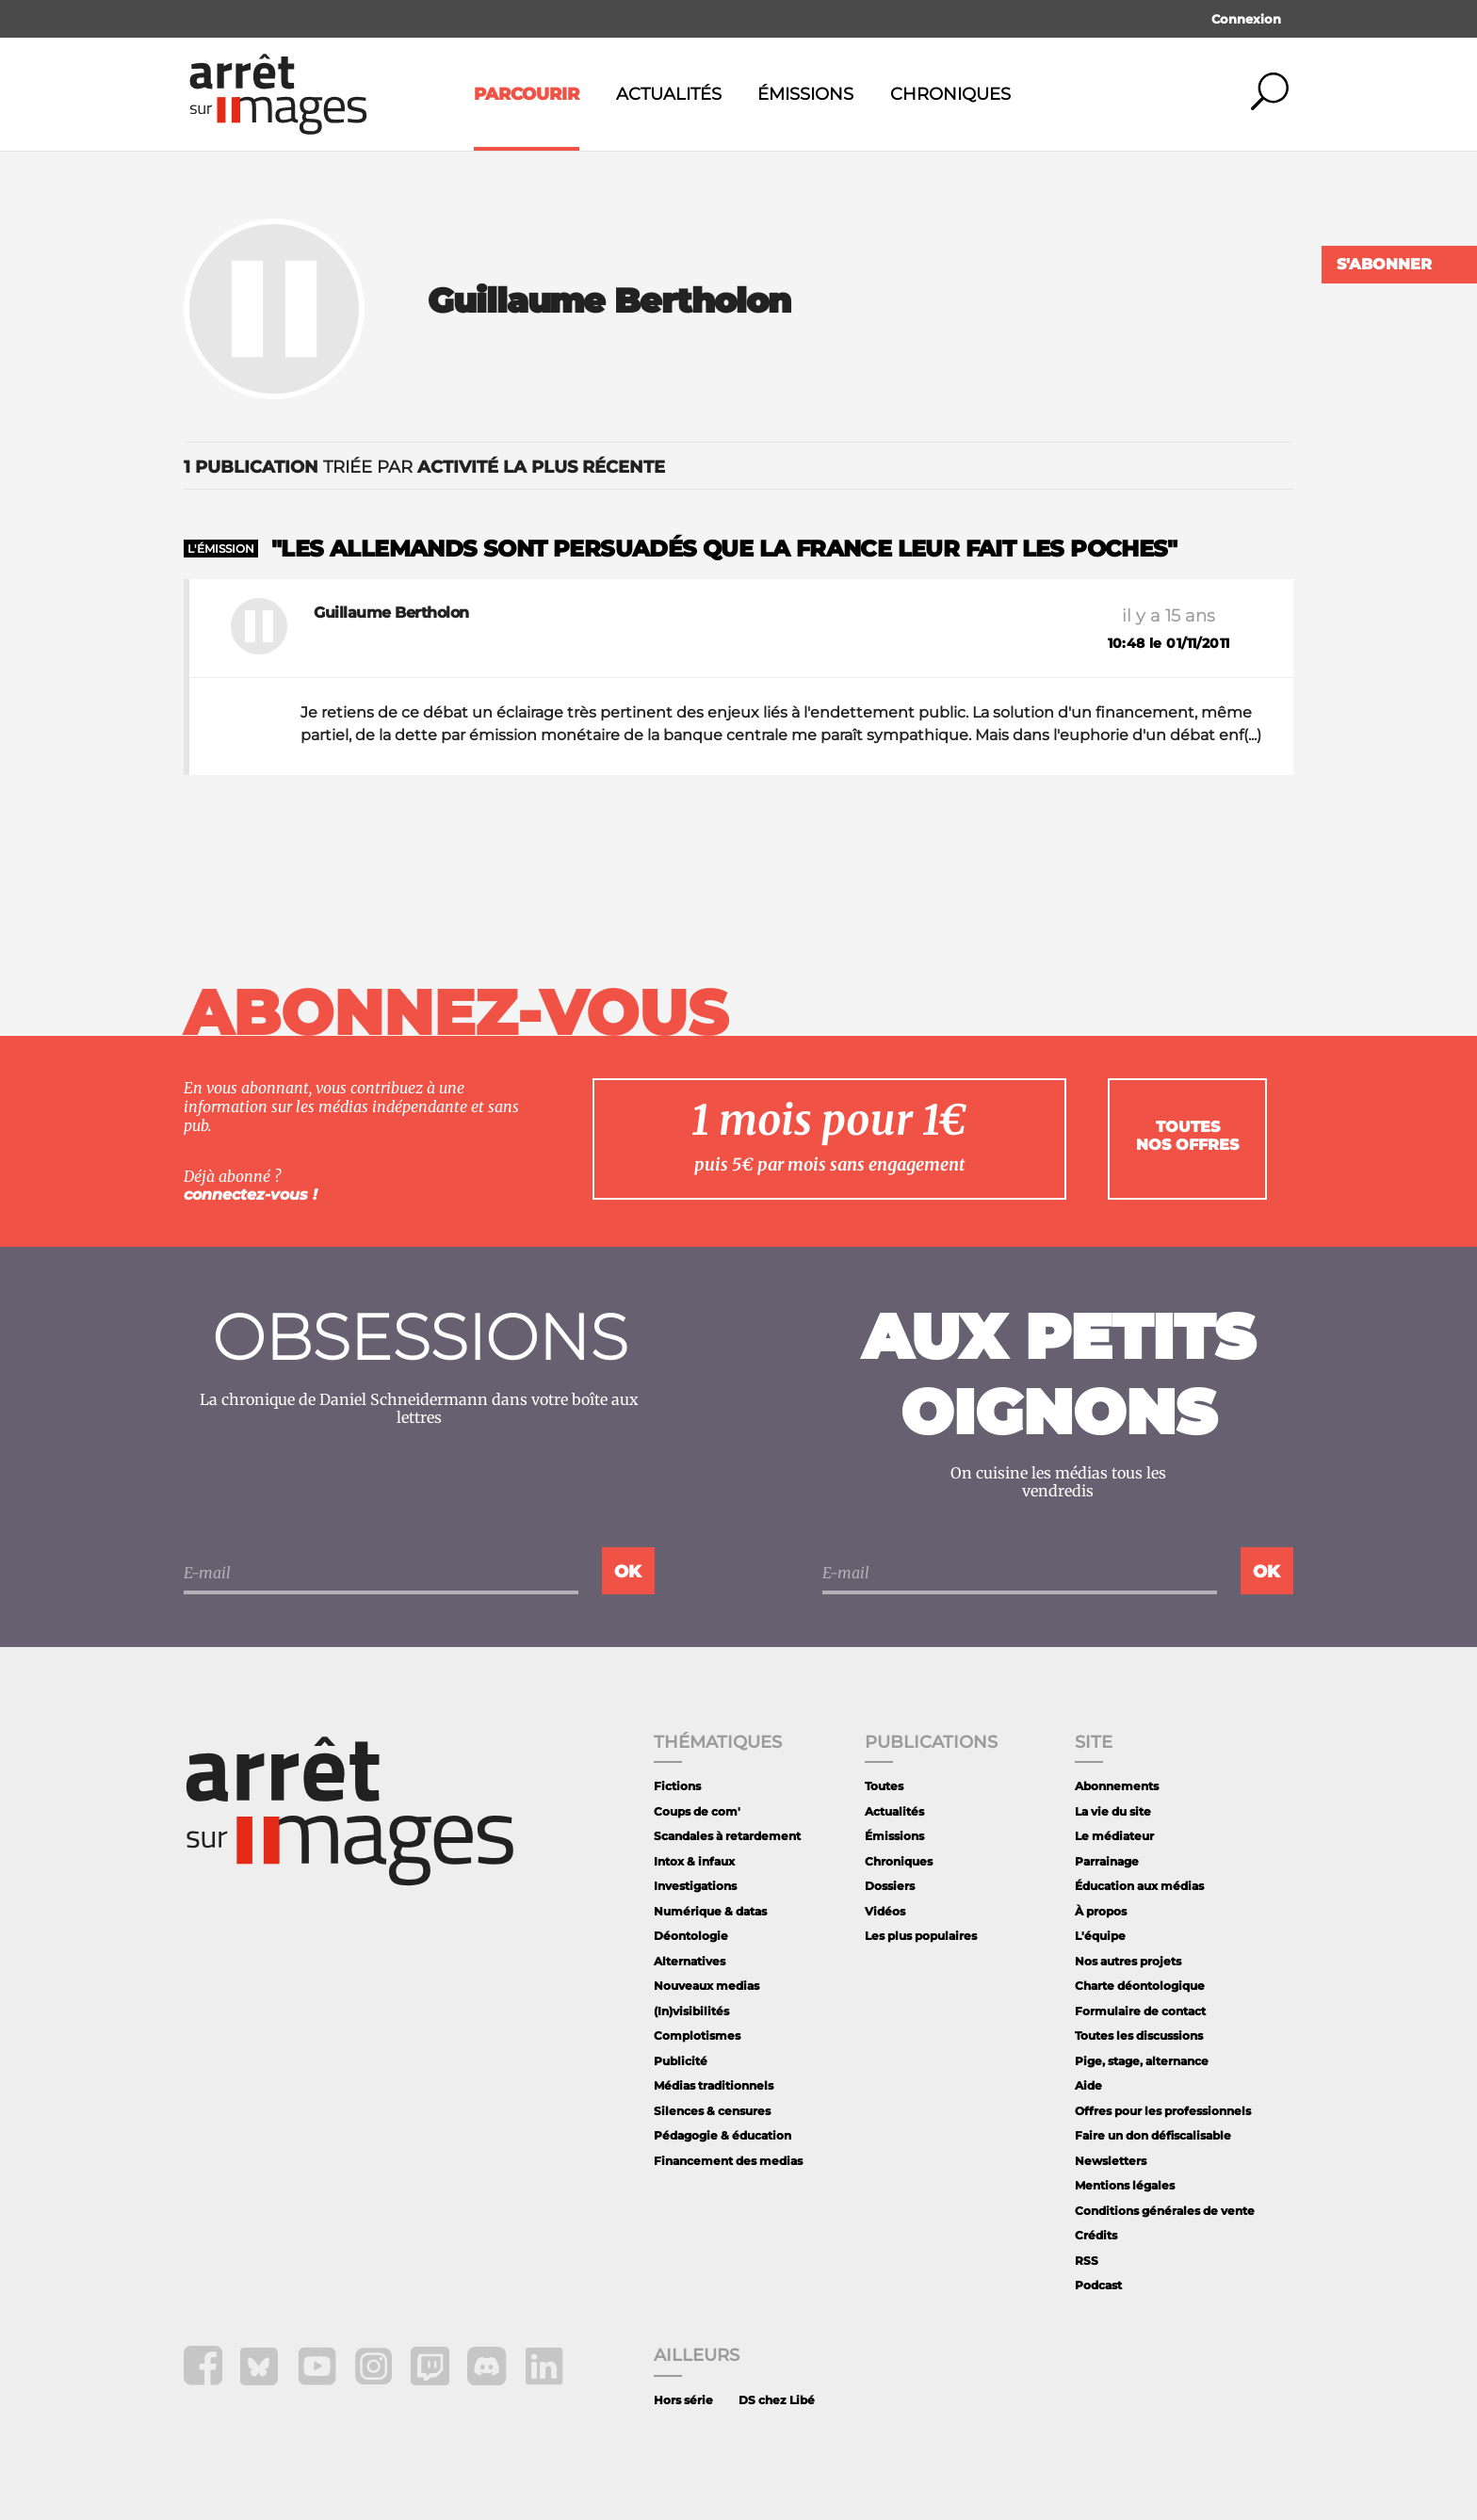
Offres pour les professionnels (1163, 2111)
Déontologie (691, 1936)
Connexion (1246, 18)
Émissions (805, 94)
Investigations (695, 1886)
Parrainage (1107, 1861)
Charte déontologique (1140, 1986)
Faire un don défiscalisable (1153, 2135)
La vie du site (1113, 1811)
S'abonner (1384, 264)
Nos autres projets (1128, 1961)
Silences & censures (712, 2111)
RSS (1086, 2260)
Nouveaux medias (706, 1986)
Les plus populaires (921, 1936)
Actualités (669, 94)
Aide (1088, 2085)
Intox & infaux (694, 1861)
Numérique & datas (710, 1911)
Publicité (680, 2061)
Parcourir (526, 94)
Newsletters (1110, 2161)
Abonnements (1117, 1786)
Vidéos (885, 1911)
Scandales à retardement (727, 1836)
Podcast (1098, 2285)
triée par (424, 467)
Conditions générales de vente (1165, 2211)
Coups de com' (697, 1811)
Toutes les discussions (1139, 2035)
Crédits (1096, 2235)
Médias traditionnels (713, 2085)
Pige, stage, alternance (1142, 2061)
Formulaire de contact (1140, 2011)
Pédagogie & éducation (722, 2135)
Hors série (683, 2400)
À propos (1101, 1911)
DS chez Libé (776, 2400)
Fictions (677, 1786)
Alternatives (689, 1961)
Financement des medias (728, 2161)
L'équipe (1100, 1936)
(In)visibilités (691, 2011)
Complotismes (697, 2035)
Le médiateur (1114, 1836)
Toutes (884, 1786)
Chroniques (950, 94)
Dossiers (890, 1886)
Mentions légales (1125, 2185)
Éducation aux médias (1139, 1886)
